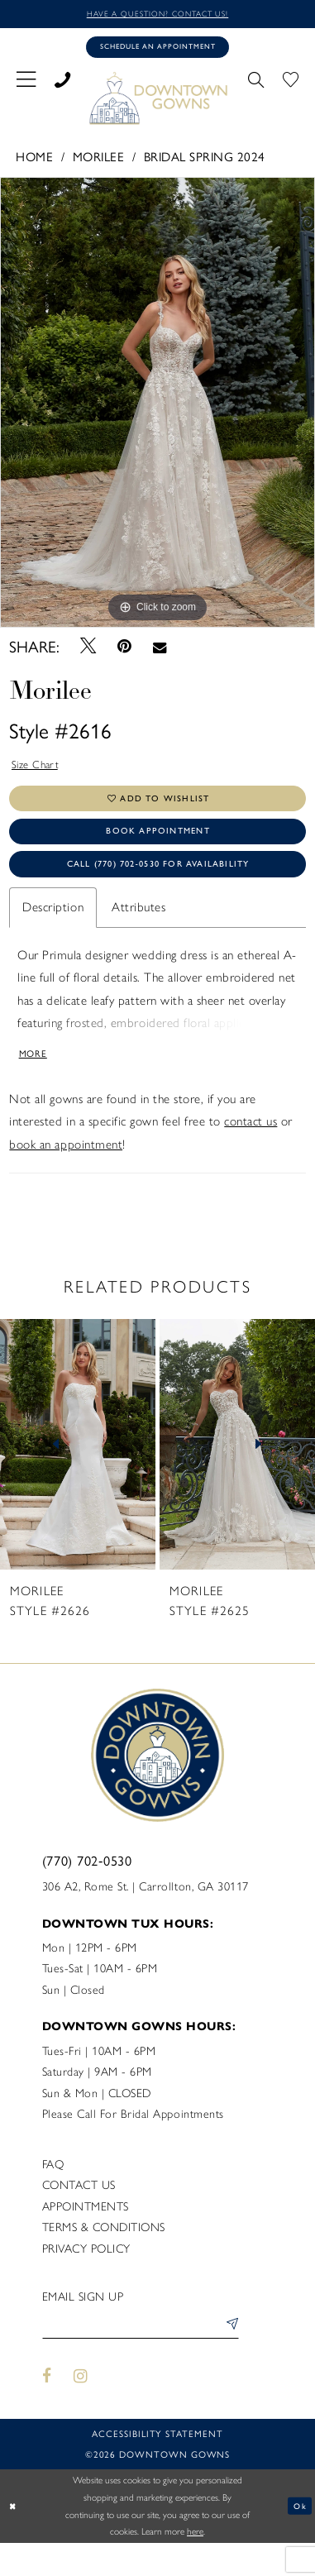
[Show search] (256, 84)
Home (34, 162)
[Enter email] (140, 2357)
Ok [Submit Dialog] (298, 2538)
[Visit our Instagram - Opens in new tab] (80, 2409)
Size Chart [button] (39, 771)
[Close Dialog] (14, 2539)
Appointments (85, 2235)
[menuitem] (26, 83)
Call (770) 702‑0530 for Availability (158, 885)
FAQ (53, 2193)
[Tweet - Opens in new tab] (88, 651)
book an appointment (65, 1173)
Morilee (99, 162)
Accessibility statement (157, 2466)
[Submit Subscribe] (228, 2357)
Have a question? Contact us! (157, 14)
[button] (26, 83)
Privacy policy (86, 2277)
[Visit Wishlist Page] (291, 84)
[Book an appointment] (157, 51)
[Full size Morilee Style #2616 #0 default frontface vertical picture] (157, 407)
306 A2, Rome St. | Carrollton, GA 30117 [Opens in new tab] (145, 1915)
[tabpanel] (157, 407)
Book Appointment (158, 847)
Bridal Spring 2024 (204, 162)
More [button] (35, 1079)
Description (53, 931)
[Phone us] (62, 84)
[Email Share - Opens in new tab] (159, 651)
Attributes (138, 931)
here (195, 2564)
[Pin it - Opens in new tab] (124, 652)
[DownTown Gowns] (158, 103)
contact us (250, 1150)
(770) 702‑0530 (87, 1889)
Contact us (79, 2213)
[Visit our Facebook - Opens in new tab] (47, 2409)
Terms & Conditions (103, 2256)
